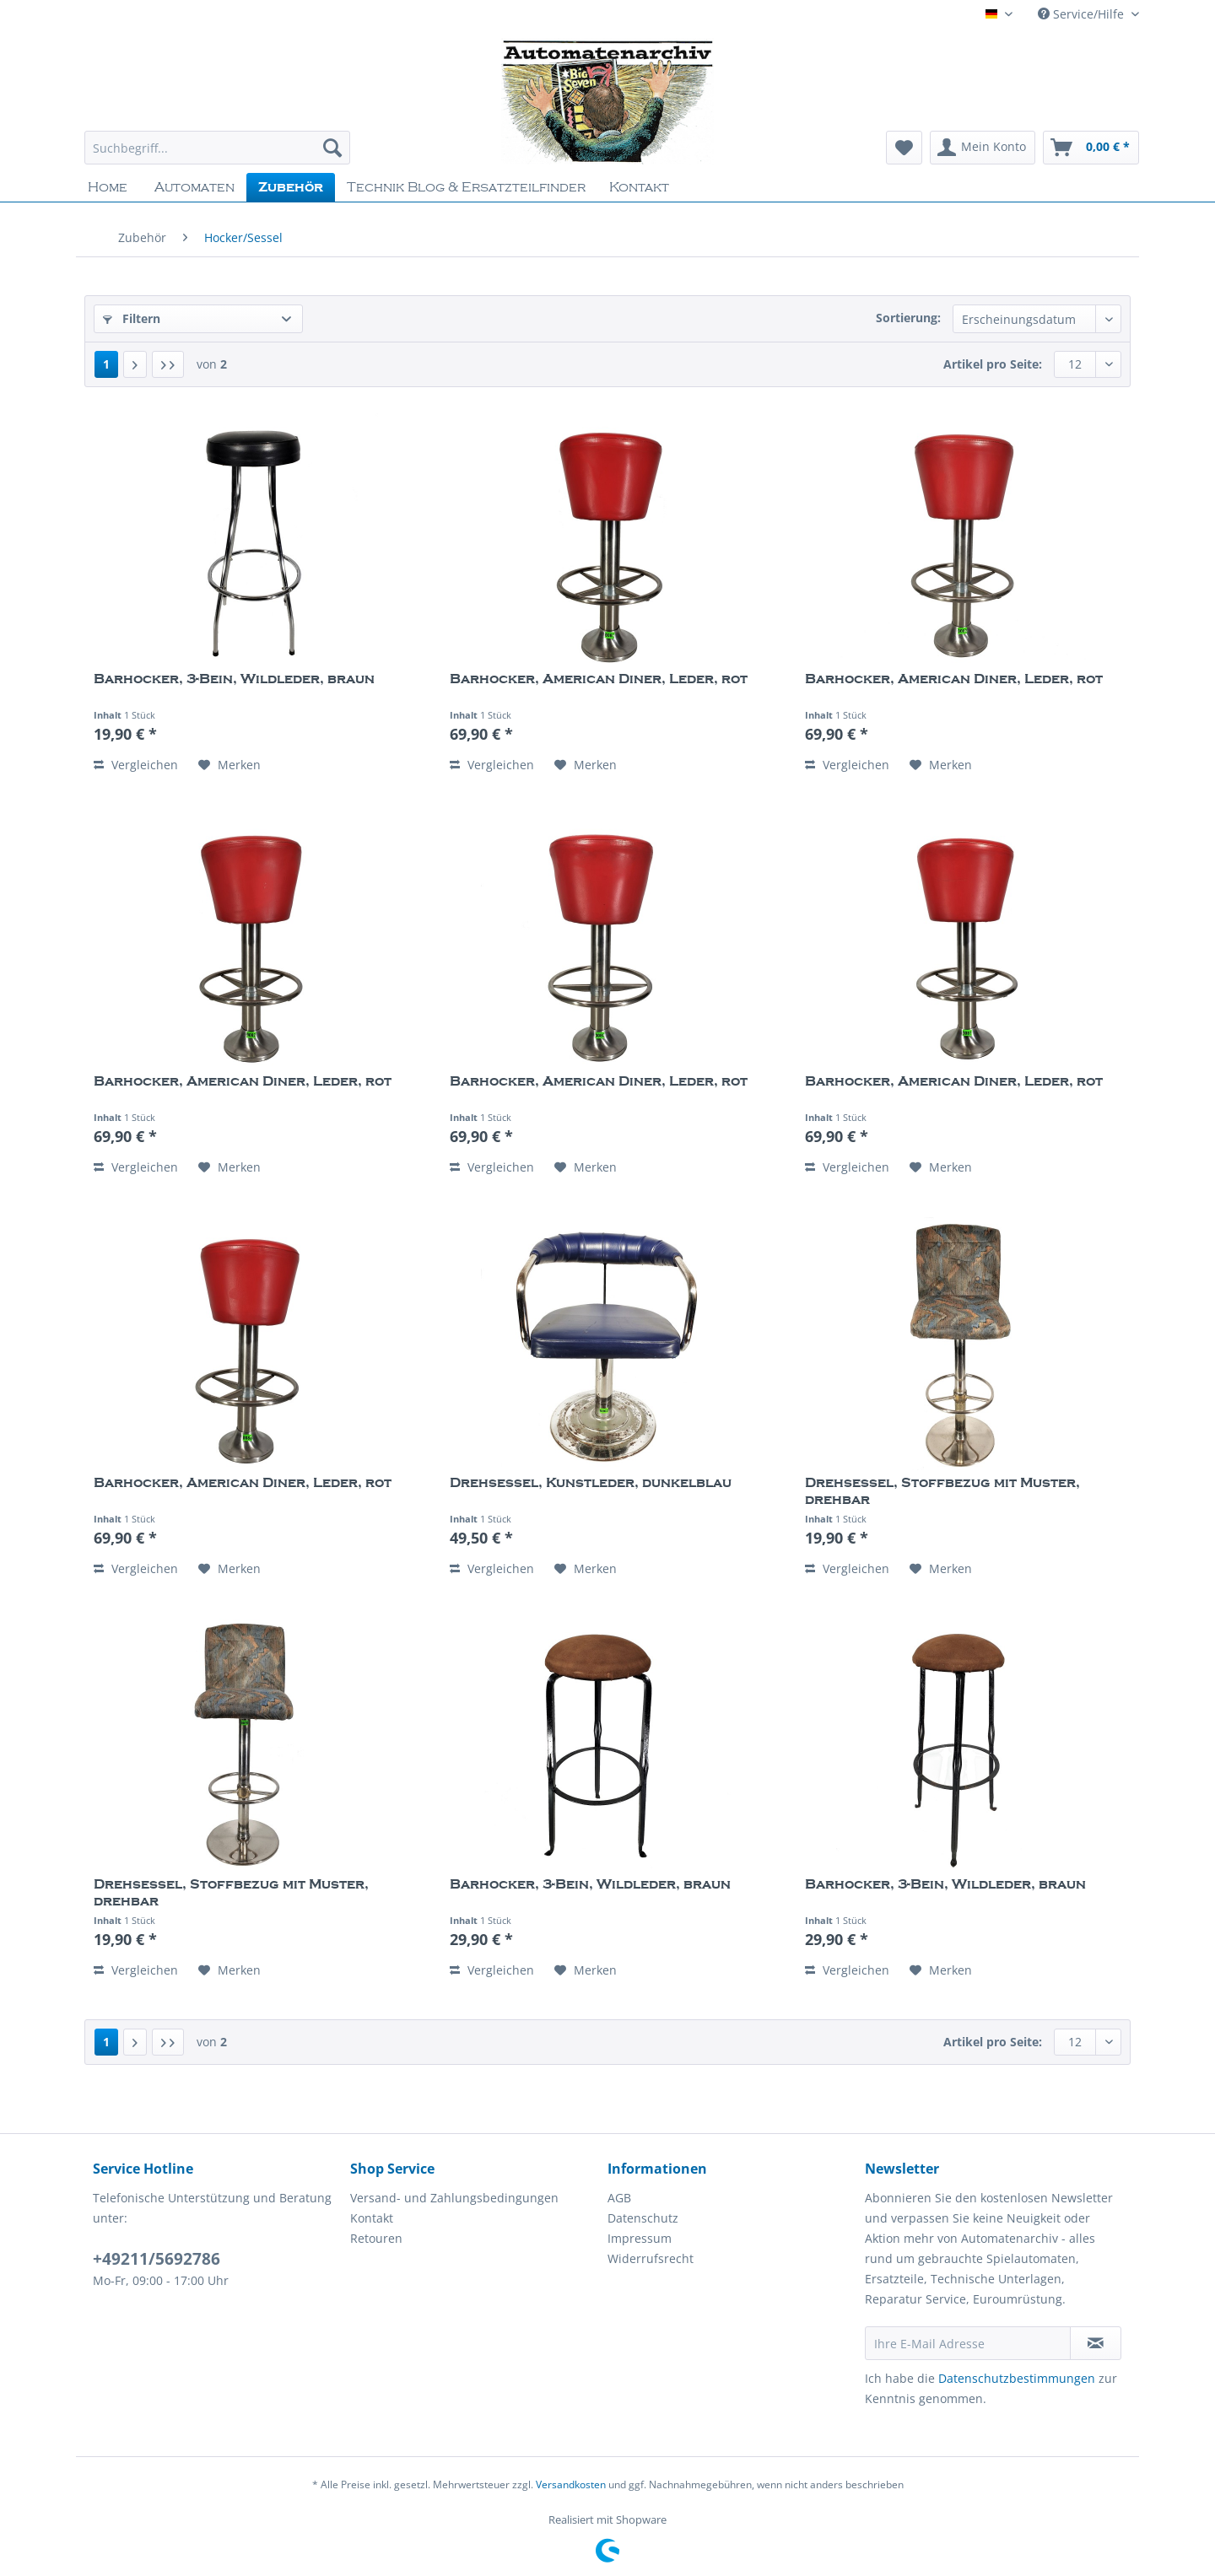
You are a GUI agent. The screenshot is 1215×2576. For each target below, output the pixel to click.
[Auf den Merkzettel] (229, 765)
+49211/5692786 (156, 2259)
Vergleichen (136, 765)
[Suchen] (332, 147)
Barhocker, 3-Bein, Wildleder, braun (234, 679)
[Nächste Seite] (135, 364)
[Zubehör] (290, 187)
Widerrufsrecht (651, 2258)
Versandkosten (571, 2484)
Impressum (640, 2238)
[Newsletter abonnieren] (1095, 2343)
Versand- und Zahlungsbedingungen (454, 2198)
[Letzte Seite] (168, 364)
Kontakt (371, 2218)
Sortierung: (908, 318)
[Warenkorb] (1091, 147)
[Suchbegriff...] (217, 147)
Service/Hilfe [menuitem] (1082, 14)
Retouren (376, 2238)
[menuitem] (217, 156)
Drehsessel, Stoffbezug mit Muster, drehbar (942, 1491)
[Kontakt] (639, 187)
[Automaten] (194, 187)
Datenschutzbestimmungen (1016, 2378)
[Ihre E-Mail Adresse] (968, 2343)
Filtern (131, 318)
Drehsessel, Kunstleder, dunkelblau (591, 1482)
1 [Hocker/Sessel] (106, 364)
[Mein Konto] (982, 147)
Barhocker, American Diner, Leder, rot (599, 679)
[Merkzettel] (904, 147)
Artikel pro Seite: (992, 364)
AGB (619, 2198)
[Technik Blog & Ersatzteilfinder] (466, 187)
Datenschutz (643, 2218)
